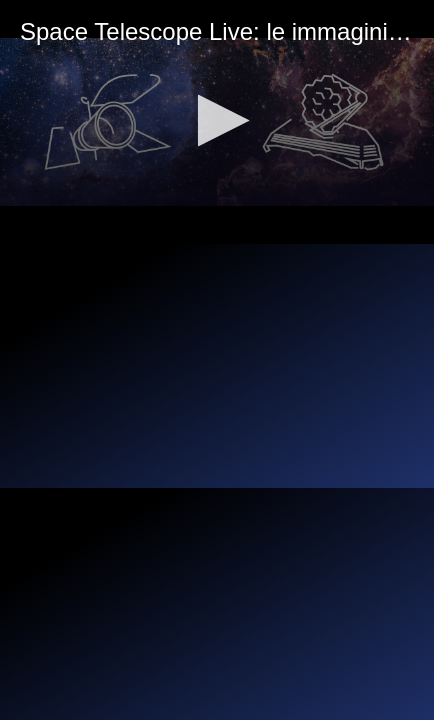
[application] (217, 122)
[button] (217, 120)
